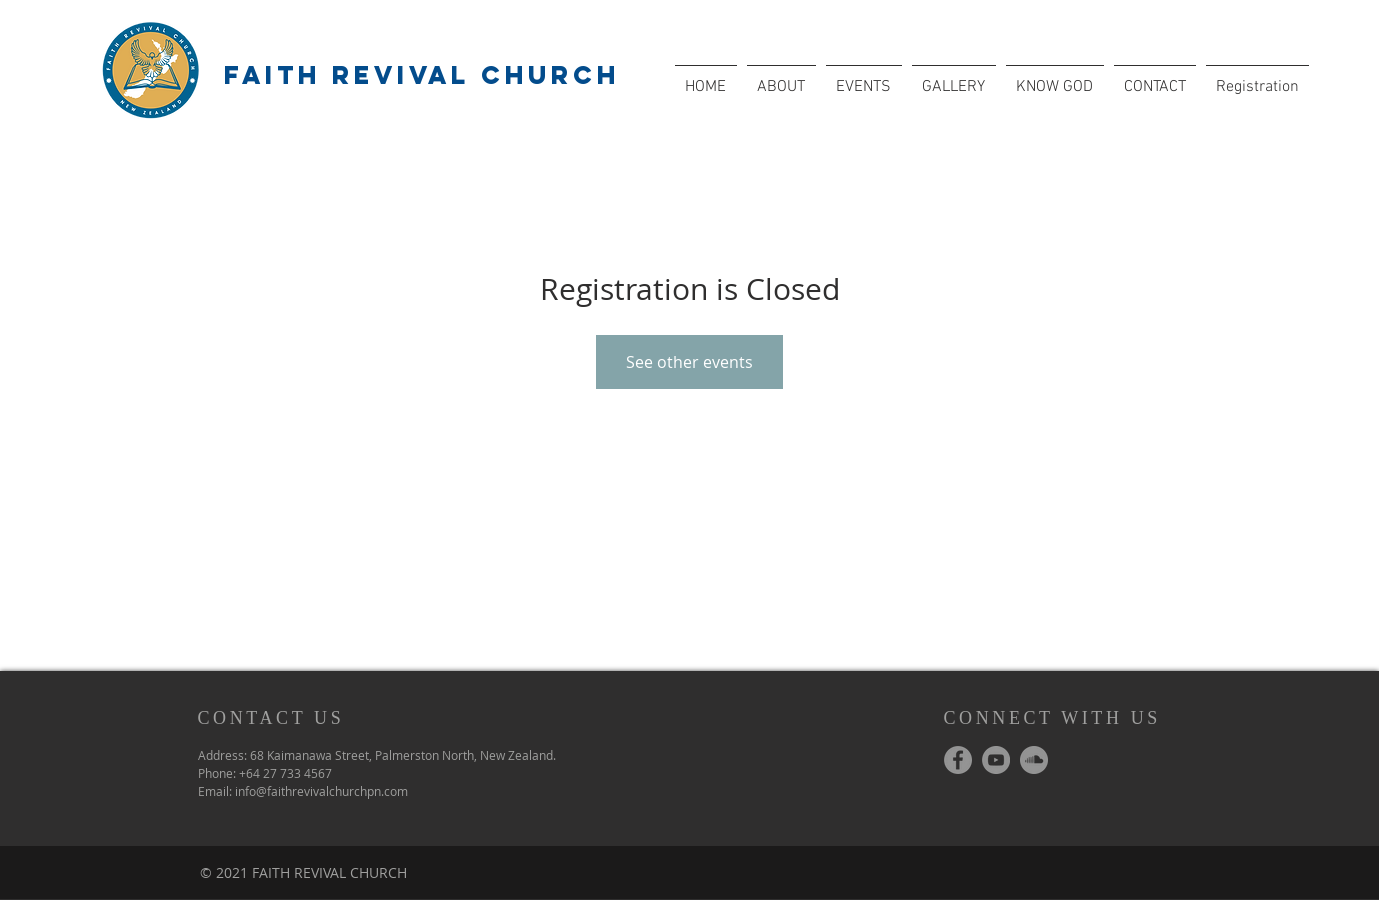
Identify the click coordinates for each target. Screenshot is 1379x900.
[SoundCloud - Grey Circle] (1034, 760)
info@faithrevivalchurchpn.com (321, 791)
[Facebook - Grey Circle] (958, 760)
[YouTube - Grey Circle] (996, 760)
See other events (689, 362)
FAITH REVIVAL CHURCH (422, 75)
